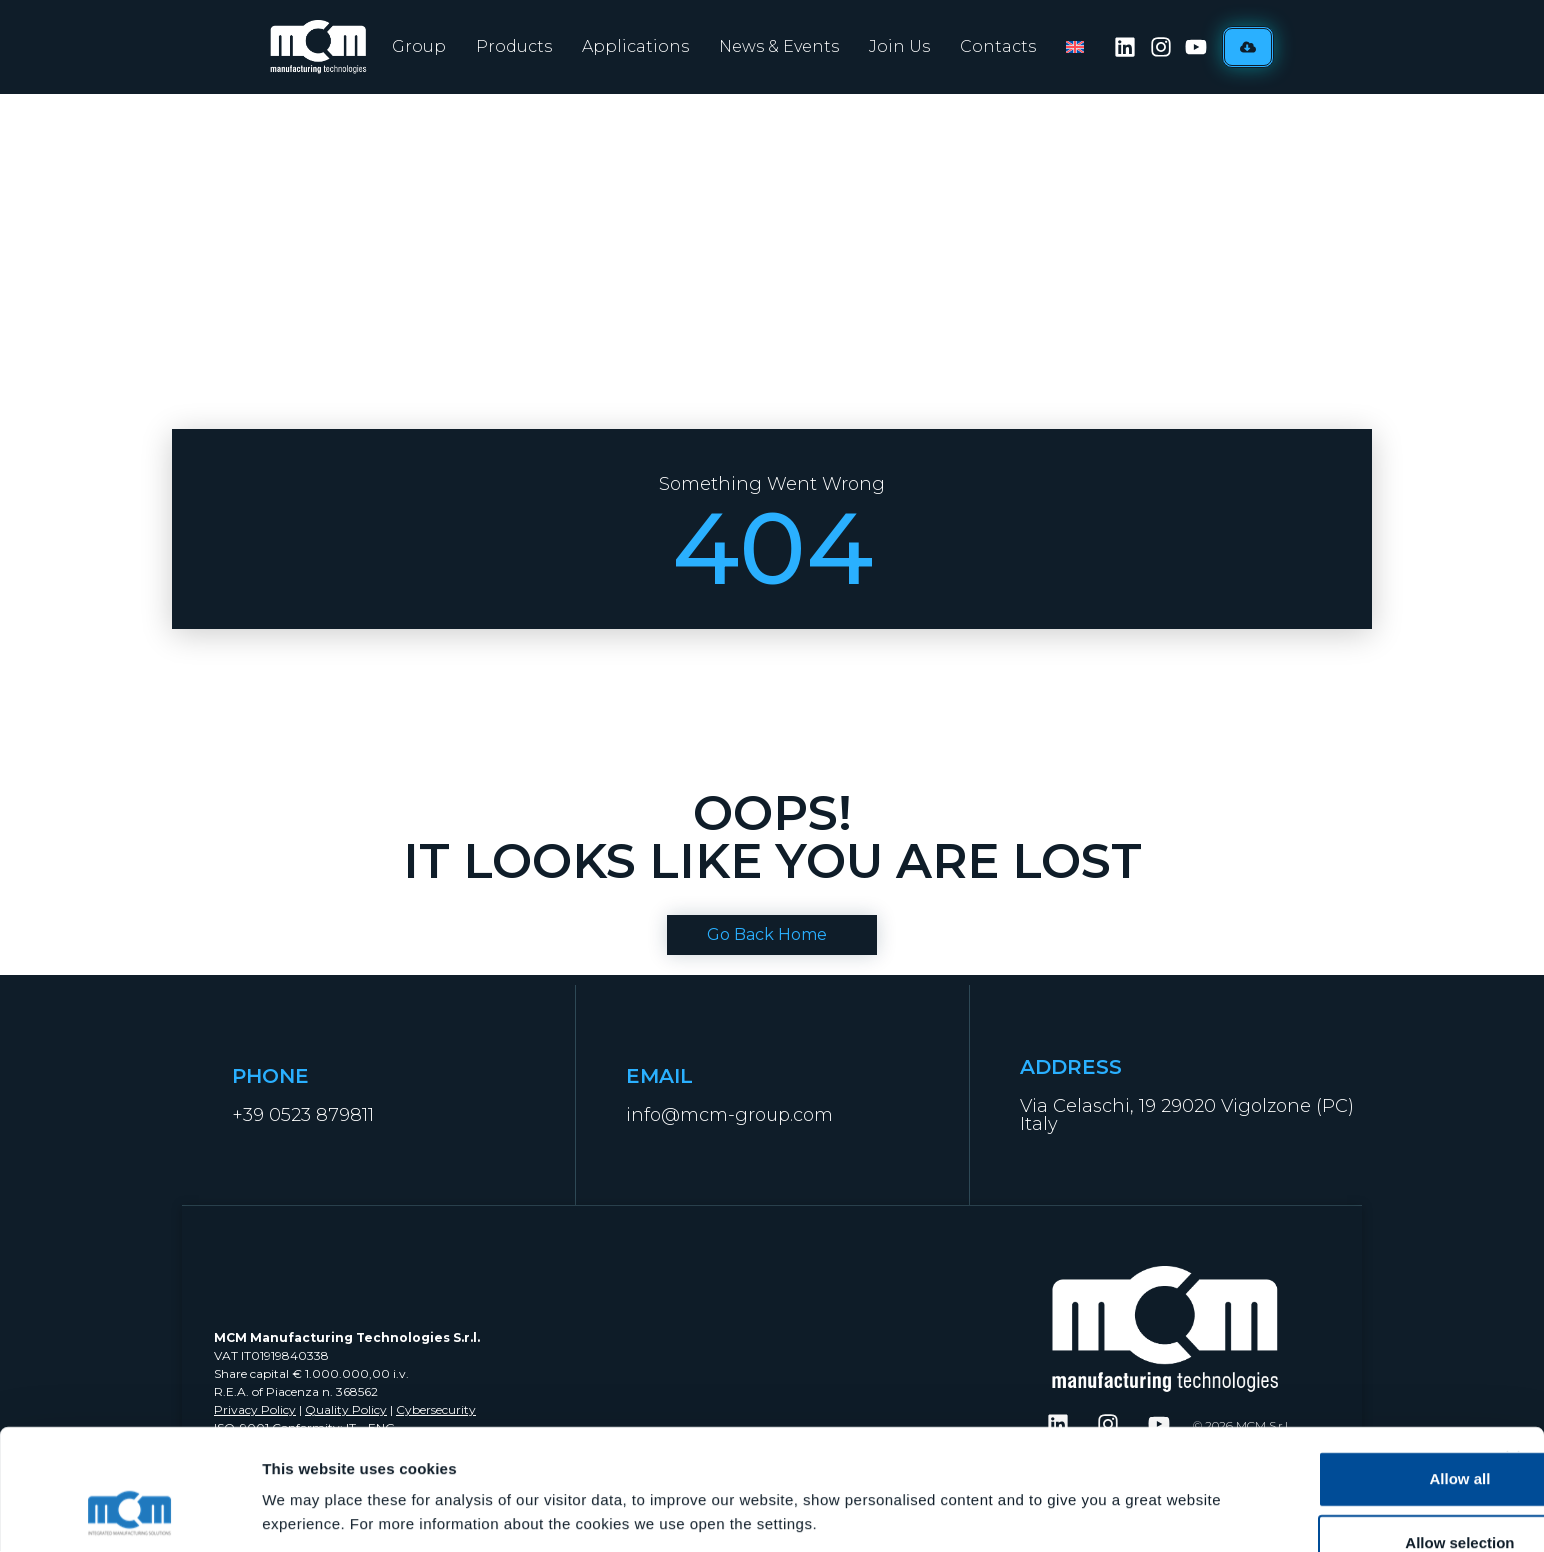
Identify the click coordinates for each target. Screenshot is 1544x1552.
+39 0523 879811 (303, 1115)
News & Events (779, 46)
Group (419, 46)
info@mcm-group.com (729, 1115)
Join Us (899, 46)
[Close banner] (1513, 1351)
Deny (1326, 1499)
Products (514, 46)
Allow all (1326, 1371)
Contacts (998, 46)
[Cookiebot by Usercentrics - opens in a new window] (129, 1513)
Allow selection (1325, 1435)
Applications (635, 46)
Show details (1049, 1480)
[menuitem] (1075, 47)
